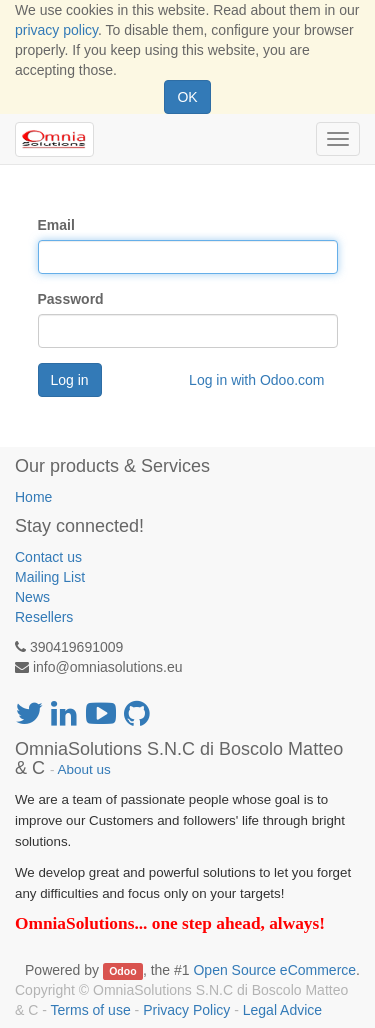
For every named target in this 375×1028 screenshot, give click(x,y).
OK (187, 97)
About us (84, 769)
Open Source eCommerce (274, 970)
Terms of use (91, 1010)
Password (71, 299)
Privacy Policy (186, 1010)
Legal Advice (282, 1010)
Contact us (48, 557)
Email (56, 225)
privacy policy (56, 30)
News (32, 597)
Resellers (44, 617)
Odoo (122, 971)
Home (33, 497)
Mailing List (50, 577)
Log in (70, 380)
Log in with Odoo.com (256, 380)
